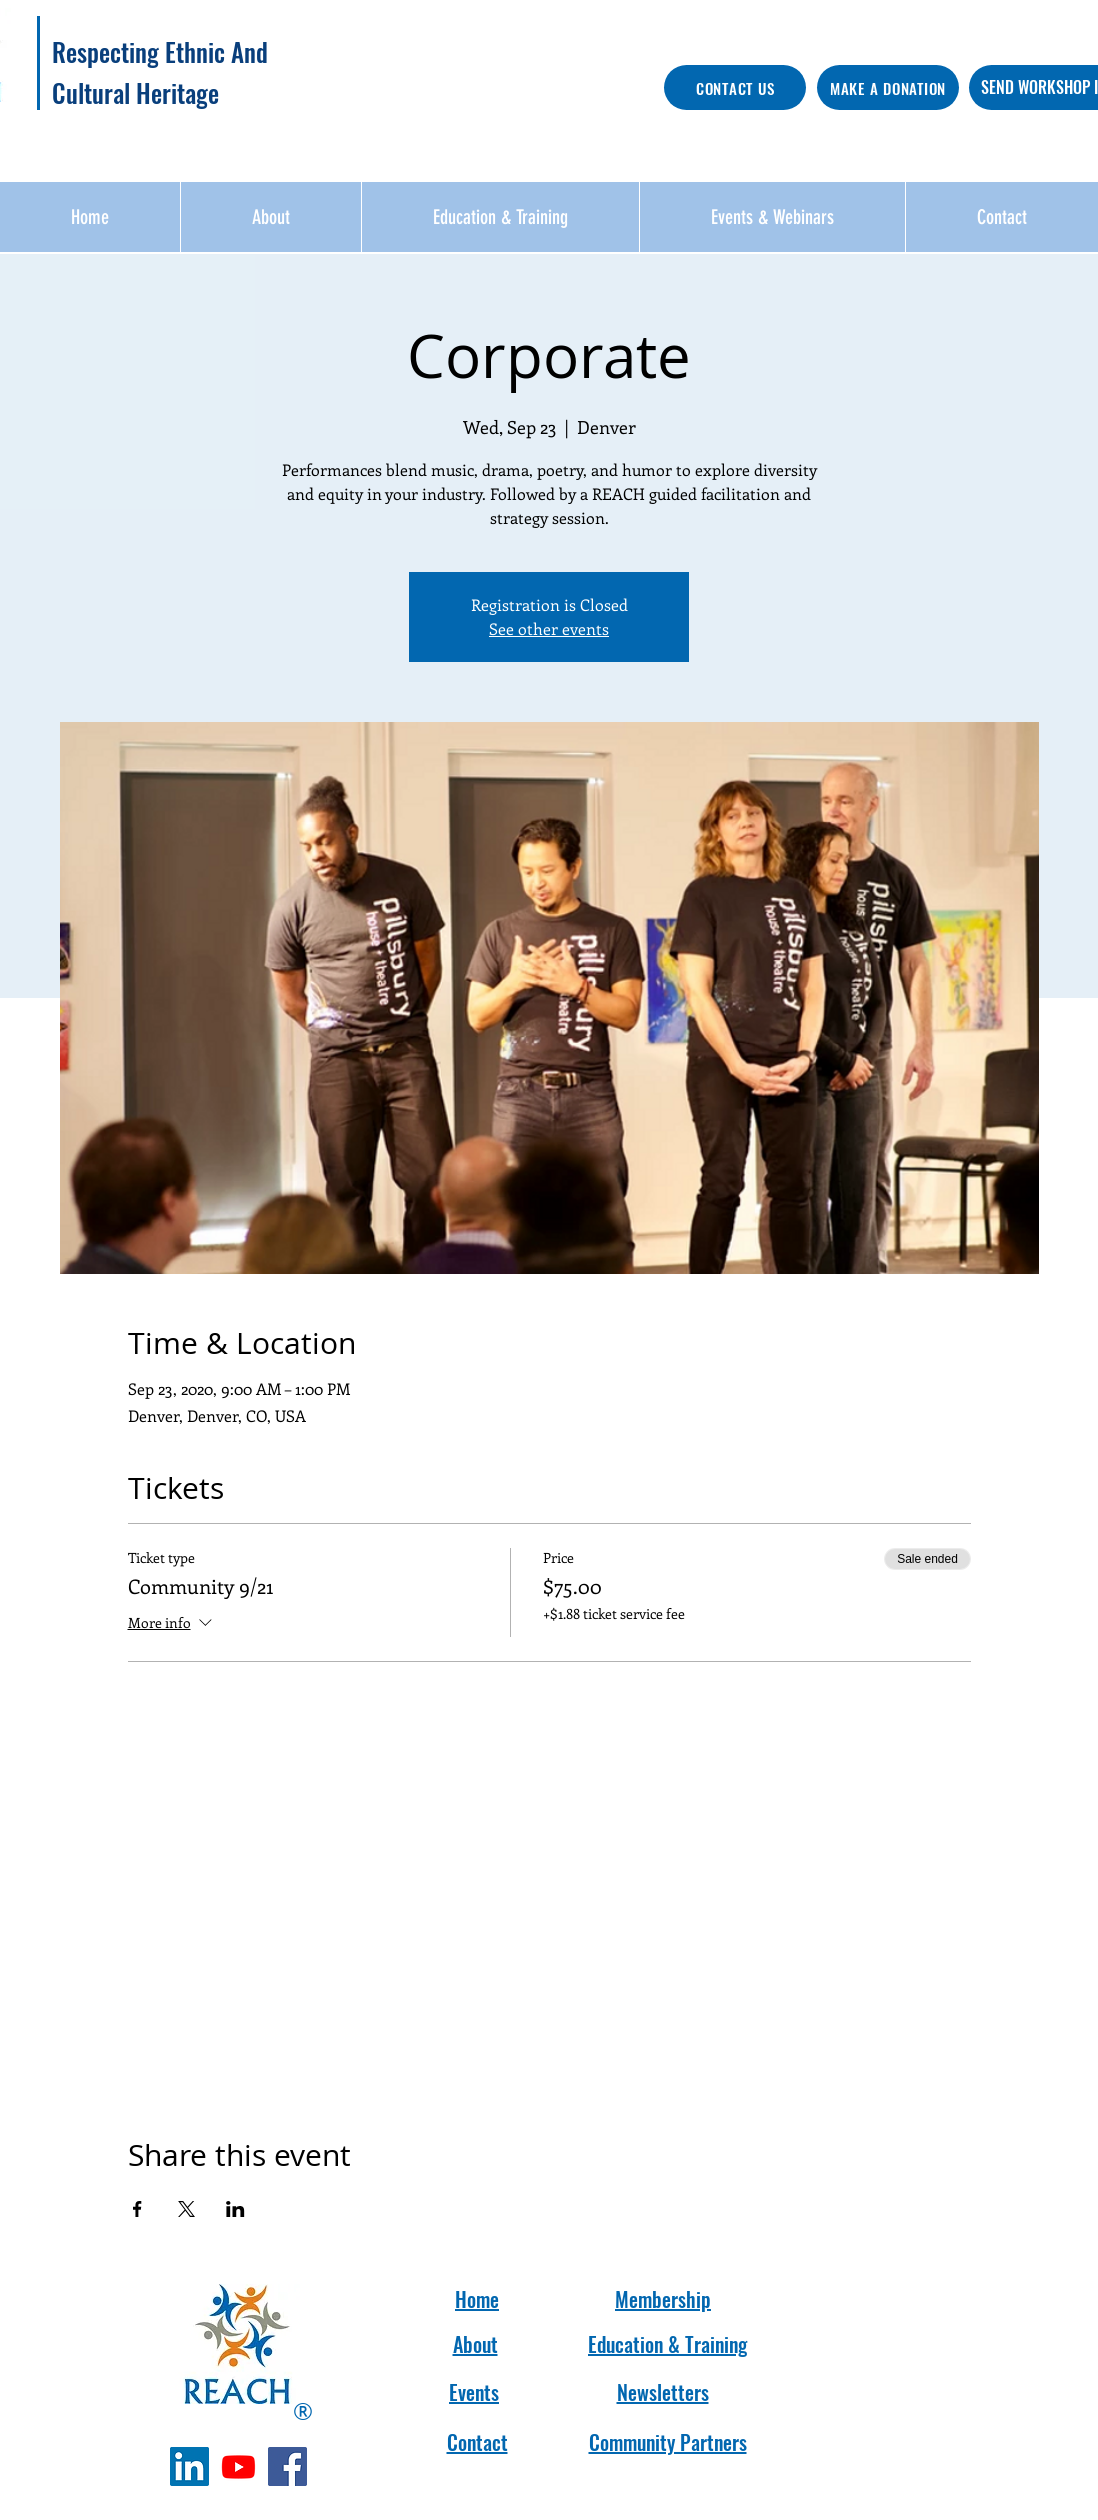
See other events (549, 628)
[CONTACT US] (735, 87)
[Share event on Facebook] (137, 2209)
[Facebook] (287, 2466)
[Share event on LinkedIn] (235, 2209)
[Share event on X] (186, 2209)
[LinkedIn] (189, 2466)
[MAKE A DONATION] (888, 87)
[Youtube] (238, 2466)
